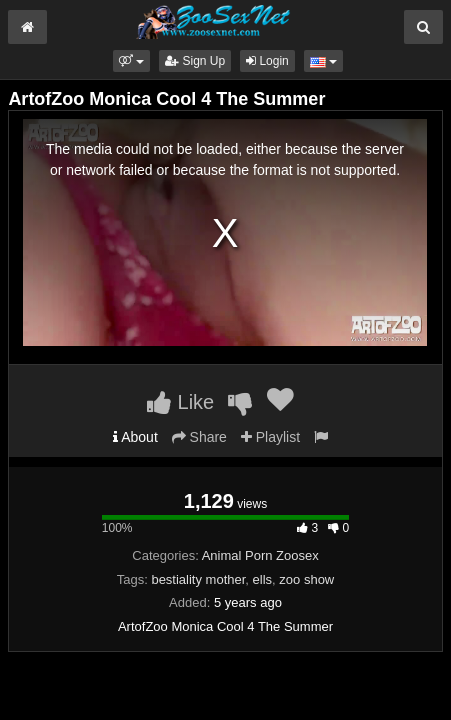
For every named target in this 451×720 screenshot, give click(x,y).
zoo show (306, 579)
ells (263, 579)
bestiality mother (198, 579)
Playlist (270, 437)
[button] (131, 61)
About (135, 437)
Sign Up (195, 61)
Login (267, 61)
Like (180, 402)
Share (199, 437)
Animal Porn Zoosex (260, 555)
